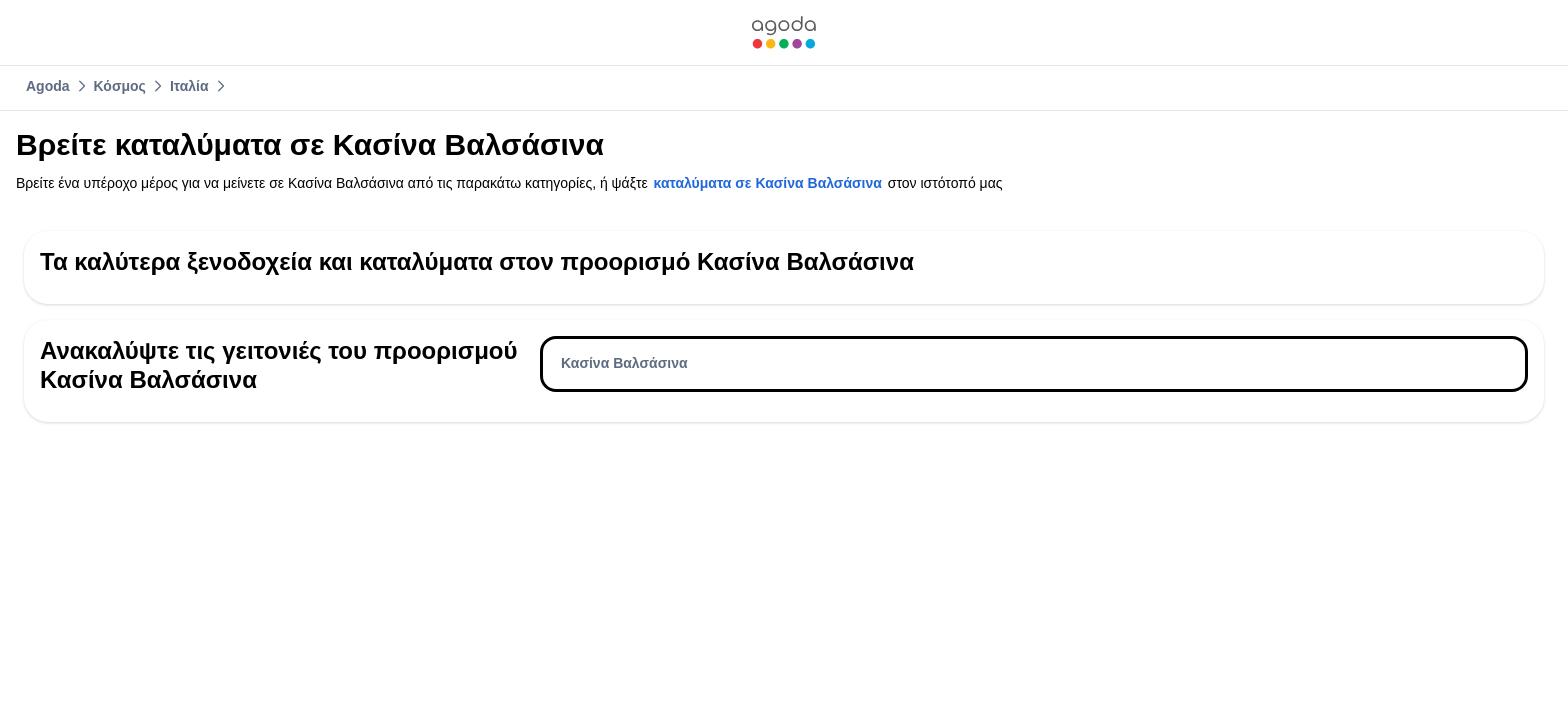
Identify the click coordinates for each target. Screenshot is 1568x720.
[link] (784, 32)
